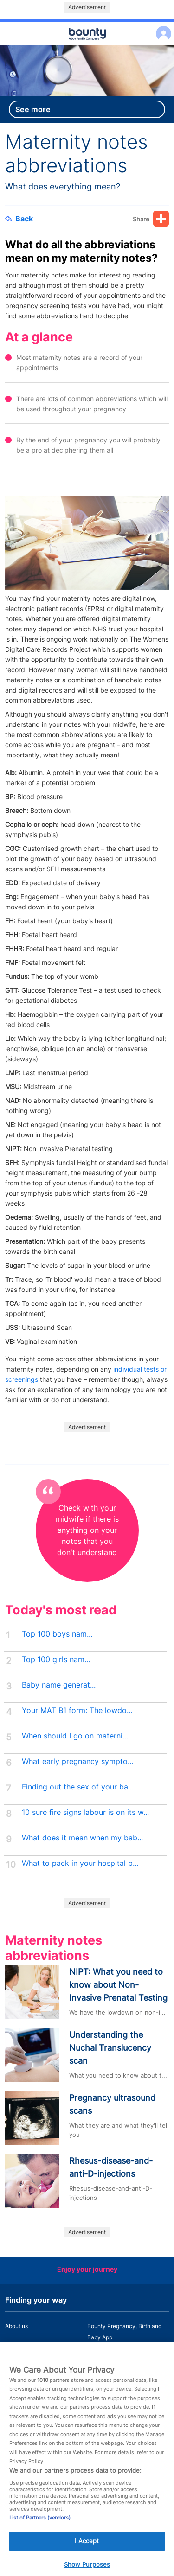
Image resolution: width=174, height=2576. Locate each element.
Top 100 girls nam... (56, 1659)
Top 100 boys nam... (57, 1634)
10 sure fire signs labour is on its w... (85, 1812)
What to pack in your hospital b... (80, 1863)
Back (19, 218)
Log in (161, 27)
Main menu (87, 45)
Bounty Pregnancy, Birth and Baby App (124, 2332)
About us (16, 2326)
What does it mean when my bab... (82, 1837)
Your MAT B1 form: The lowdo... (77, 1710)
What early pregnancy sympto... (77, 1761)
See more (33, 109)
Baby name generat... (59, 1685)
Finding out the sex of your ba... (78, 1786)
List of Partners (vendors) (40, 2529)
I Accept (87, 2552)
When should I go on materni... (75, 1736)
